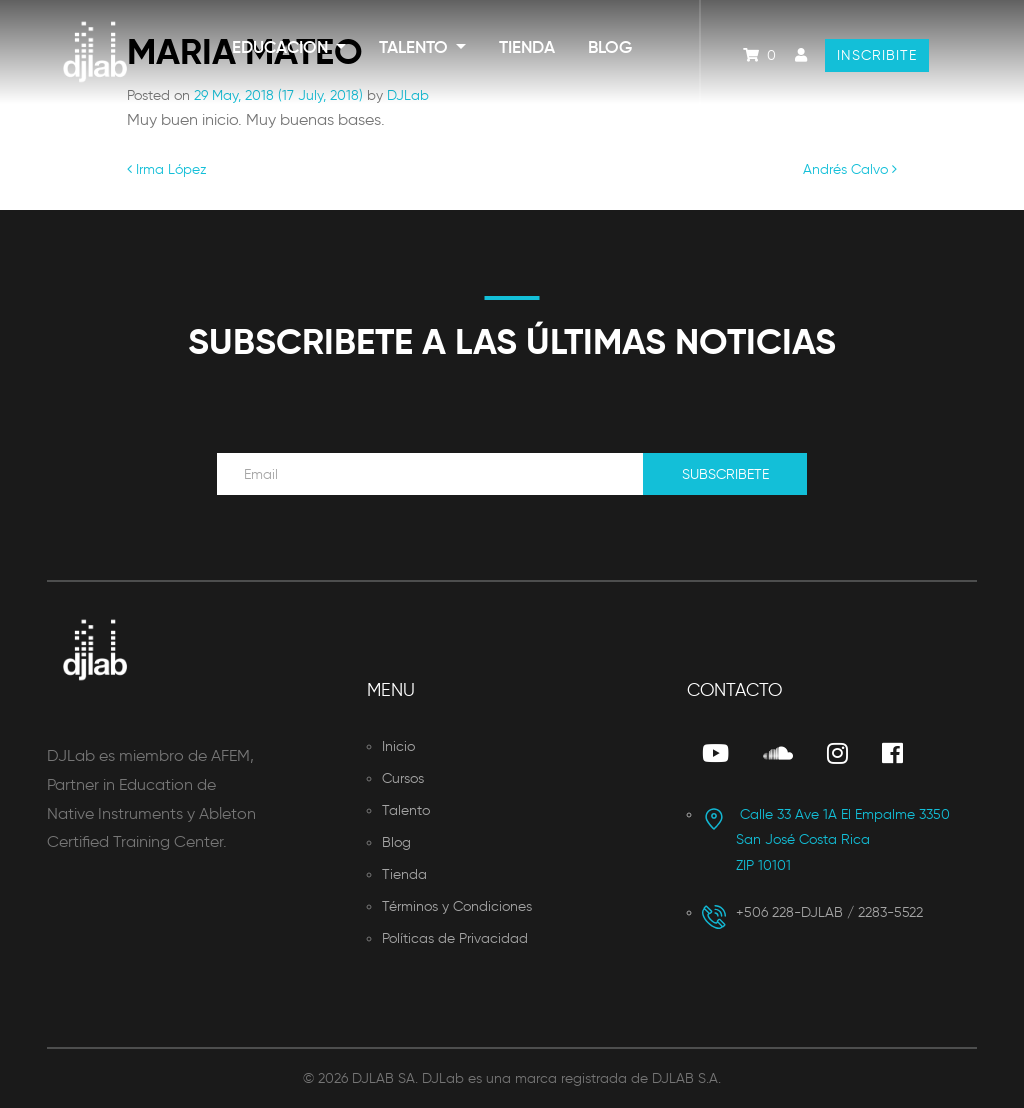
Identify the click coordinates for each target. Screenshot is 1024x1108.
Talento (415, 47)
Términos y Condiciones (457, 906)
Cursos (403, 778)
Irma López (167, 169)
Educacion (282, 47)
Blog (610, 47)
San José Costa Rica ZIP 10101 (826, 840)
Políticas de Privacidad (455, 938)
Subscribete (725, 474)
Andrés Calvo (850, 169)
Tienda (527, 47)
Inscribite (877, 55)
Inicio (398, 746)
